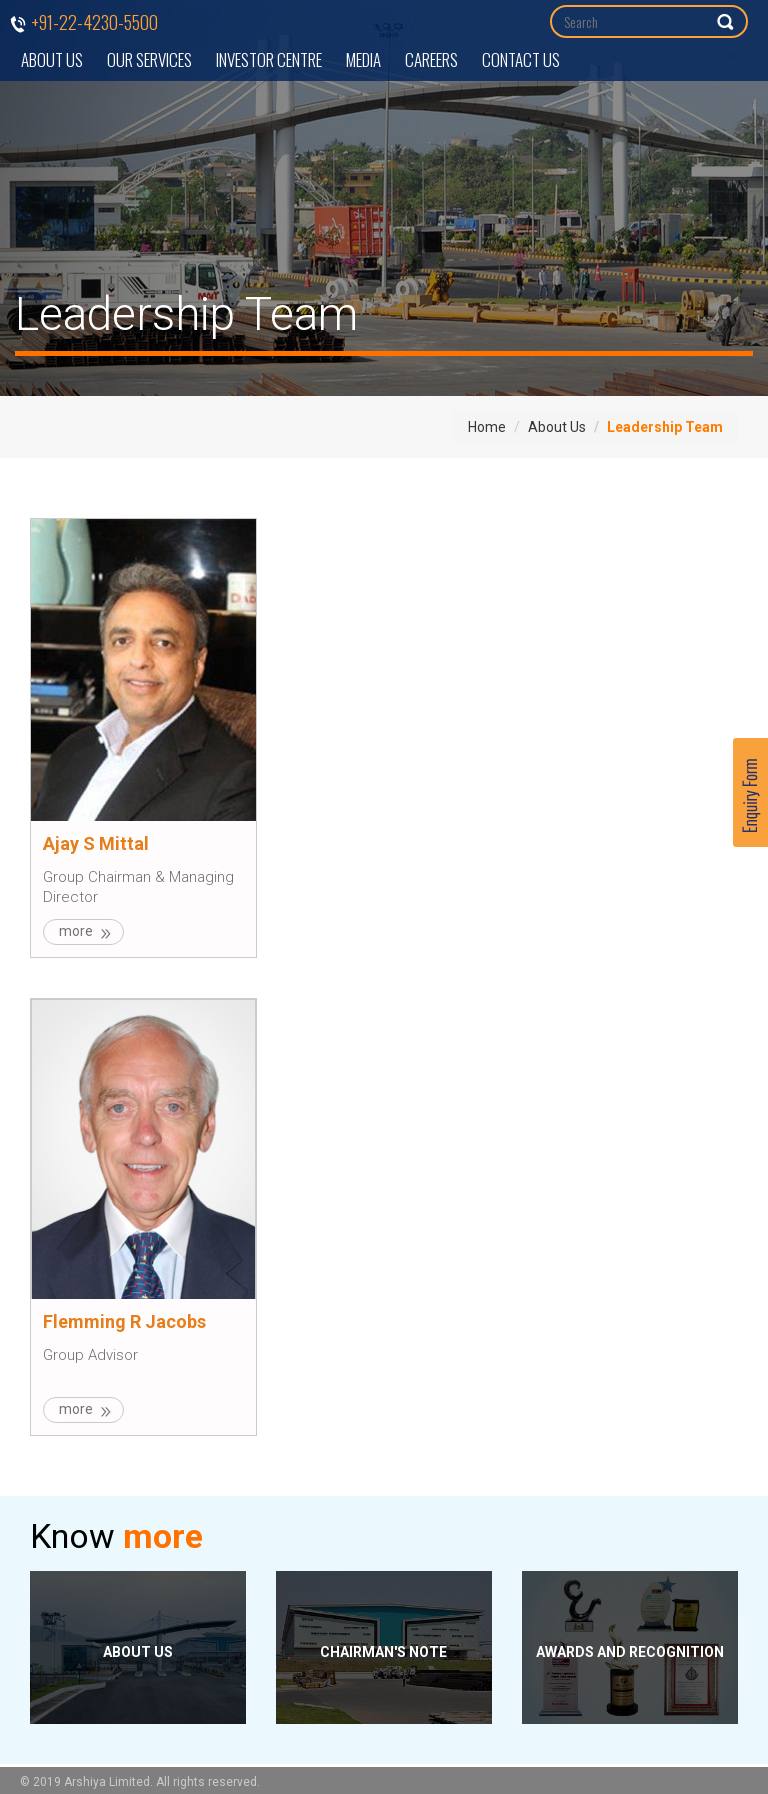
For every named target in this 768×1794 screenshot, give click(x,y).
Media (363, 59)
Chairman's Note (383, 1652)
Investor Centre (269, 59)
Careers (431, 59)
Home (487, 427)
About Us (52, 59)
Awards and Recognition (630, 1652)
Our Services (149, 59)
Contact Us (521, 59)
